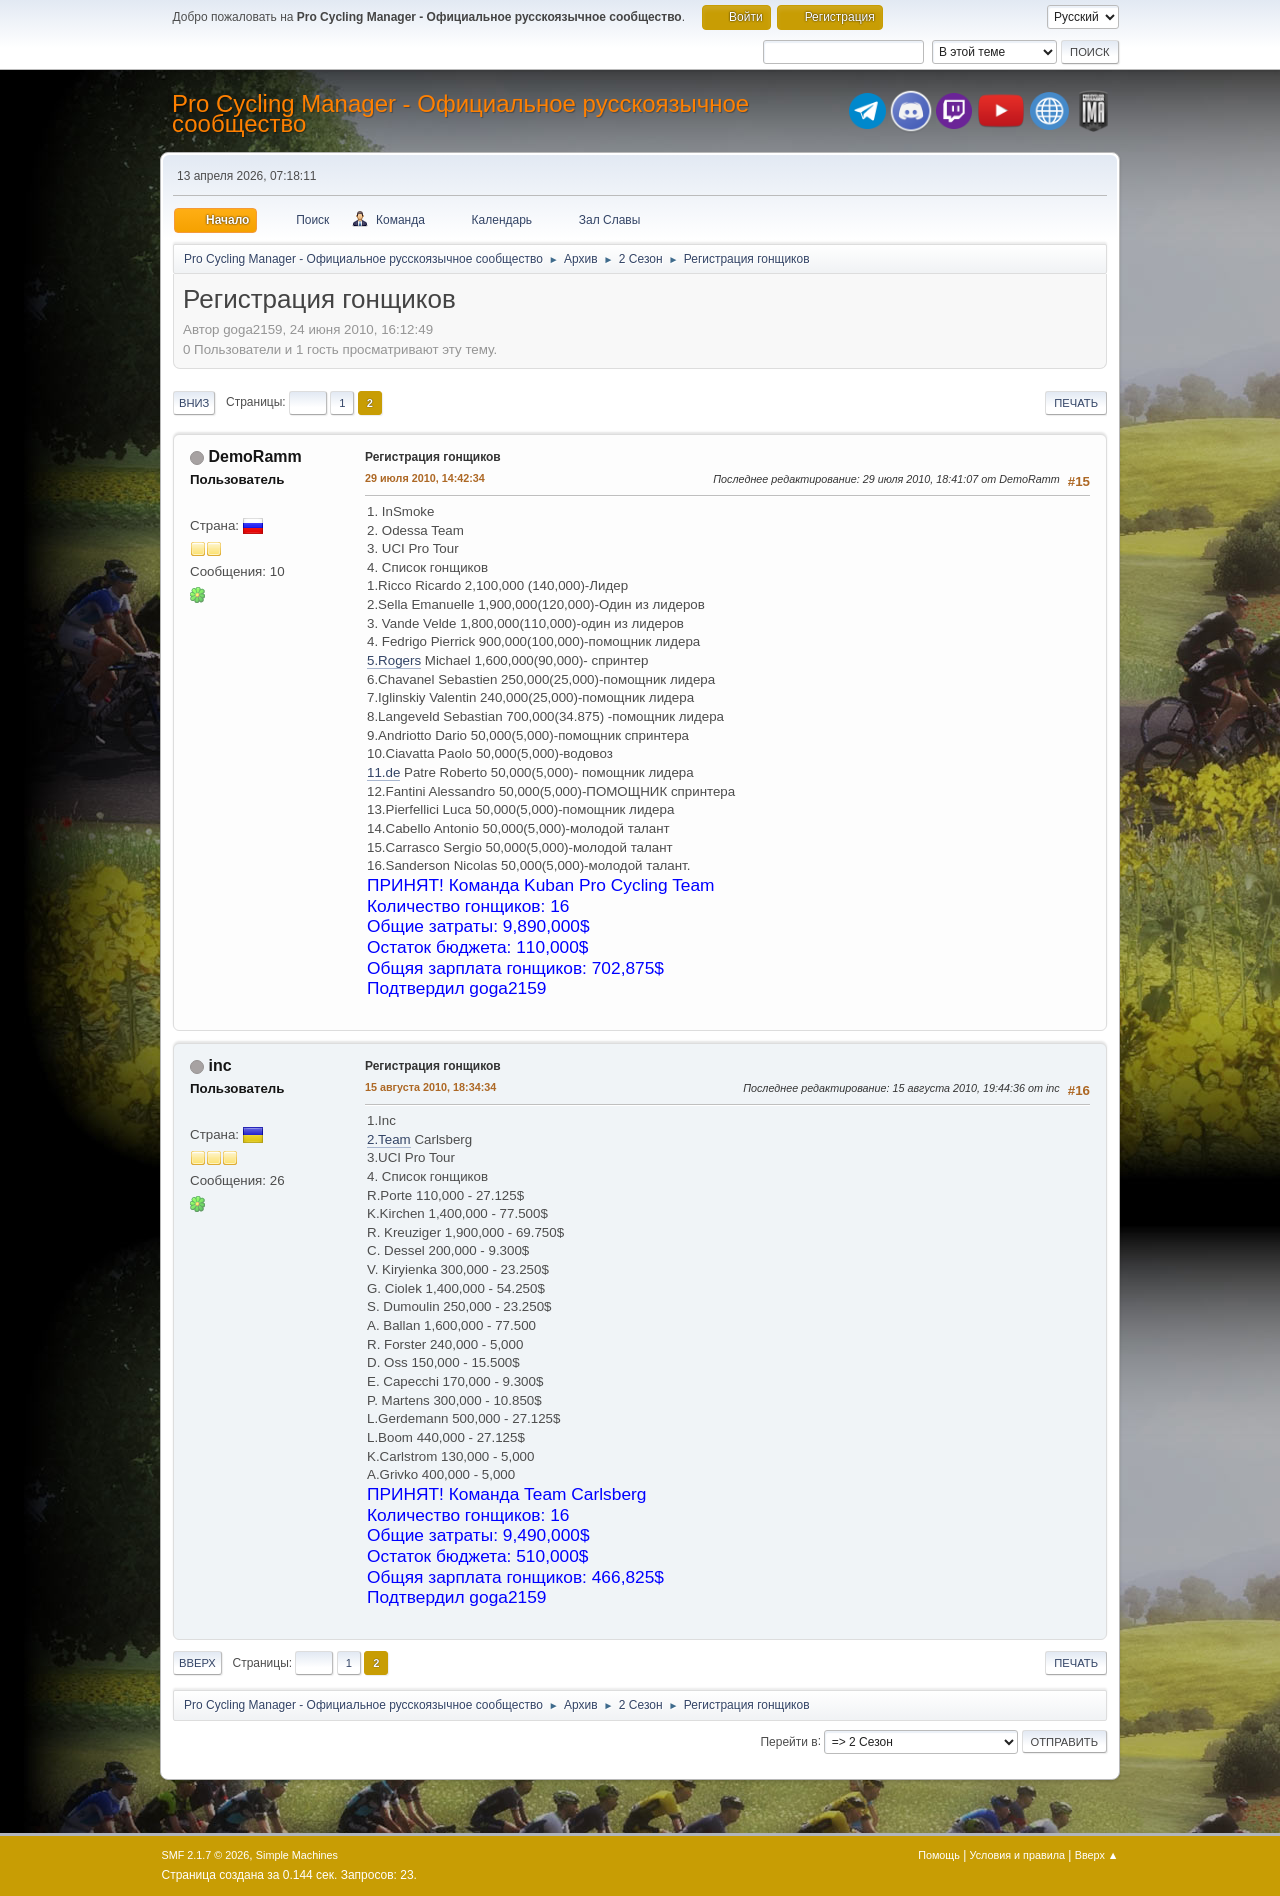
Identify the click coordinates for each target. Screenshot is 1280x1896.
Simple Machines (297, 1855)
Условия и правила (1017, 1855)
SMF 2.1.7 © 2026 (206, 1855)
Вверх (197, 1663)
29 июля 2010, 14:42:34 (425, 478)
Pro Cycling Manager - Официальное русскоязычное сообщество (460, 113)
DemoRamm (254, 456)
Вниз (194, 403)
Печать (1076, 403)
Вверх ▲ (1097, 1855)
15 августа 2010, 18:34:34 (430, 1087)
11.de (383, 772)
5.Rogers (394, 660)
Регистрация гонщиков (433, 457)
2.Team (389, 1139)
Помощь (939, 1855)
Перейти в (788, 1741)
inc (219, 1065)
